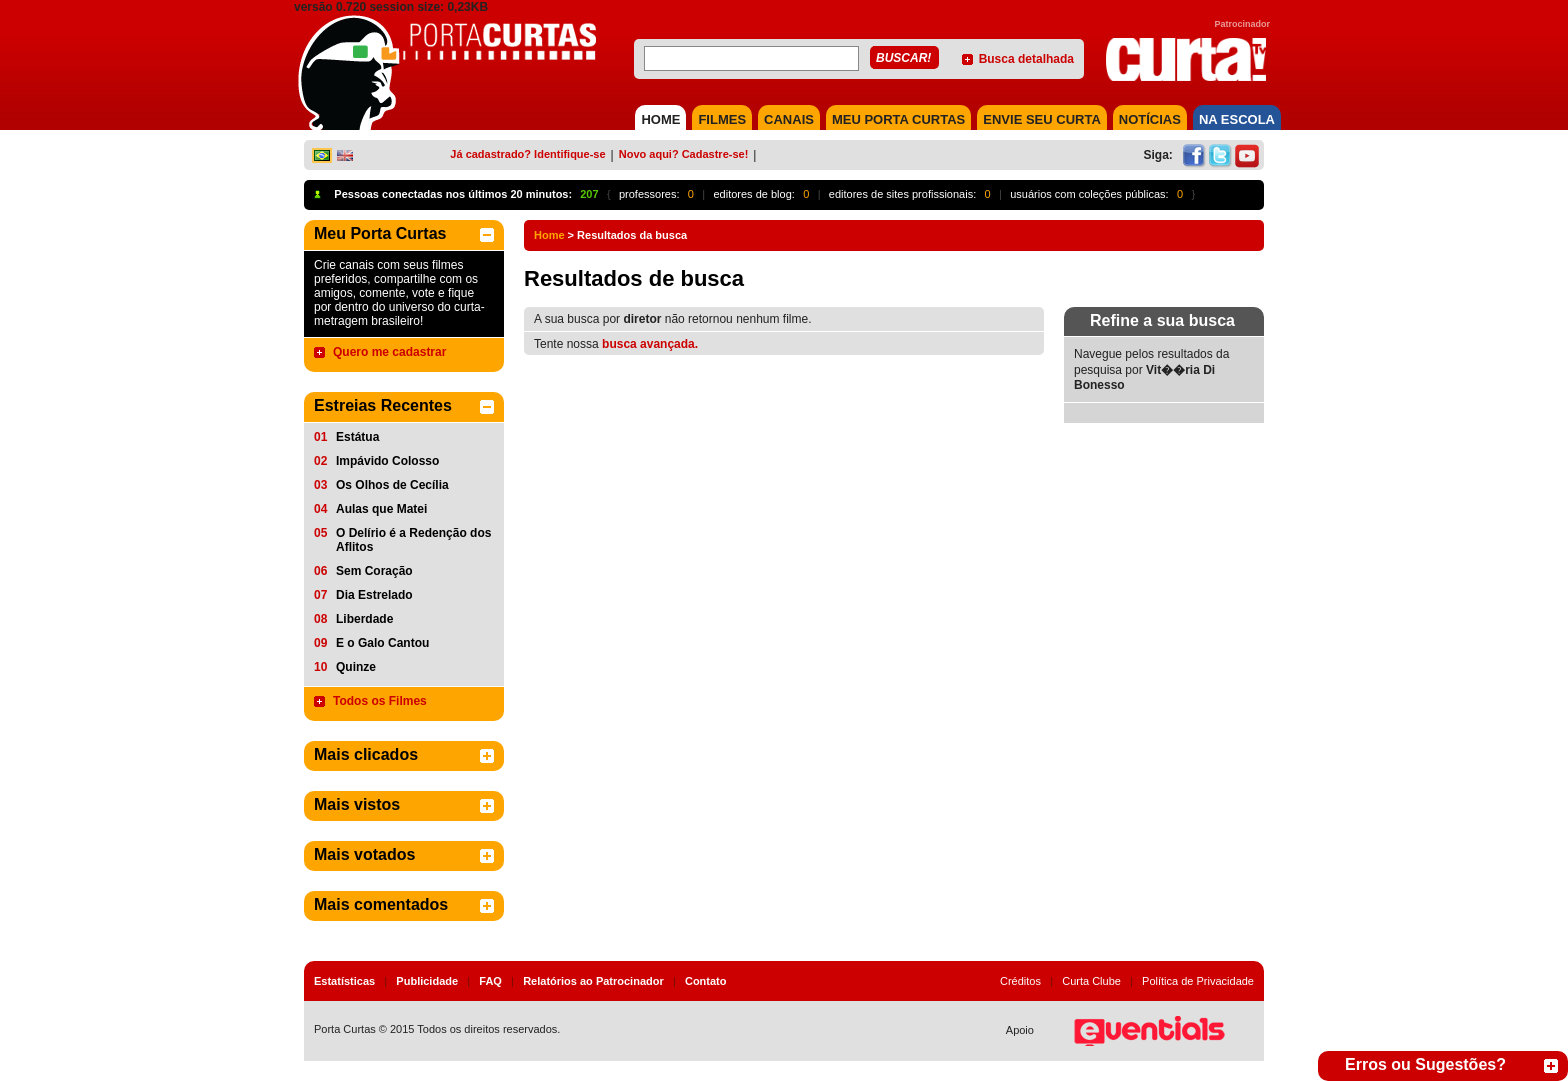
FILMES (722, 119)
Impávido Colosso (387, 461)
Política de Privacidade (1198, 981)
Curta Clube (1091, 981)
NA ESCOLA (1237, 119)
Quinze (356, 667)
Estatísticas (344, 981)
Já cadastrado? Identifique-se (527, 154)
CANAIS (789, 119)
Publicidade (427, 981)
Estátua (357, 437)
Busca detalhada (1026, 59)
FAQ (490, 981)
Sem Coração (374, 571)
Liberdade (364, 619)
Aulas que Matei (381, 509)
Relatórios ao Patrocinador (593, 981)
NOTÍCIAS (1150, 119)
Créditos (1020, 981)
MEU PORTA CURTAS (898, 119)
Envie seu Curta (1042, 119)
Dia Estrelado (374, 595)
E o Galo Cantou (382, 643)
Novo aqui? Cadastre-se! (684, 154)
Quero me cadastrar (389, 352)
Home (549, 235)
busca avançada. (650, 344)
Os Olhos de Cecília (392, 485)
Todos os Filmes (380, 701)
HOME (660, 119)
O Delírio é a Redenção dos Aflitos (413, 540)
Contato (706, 981)
